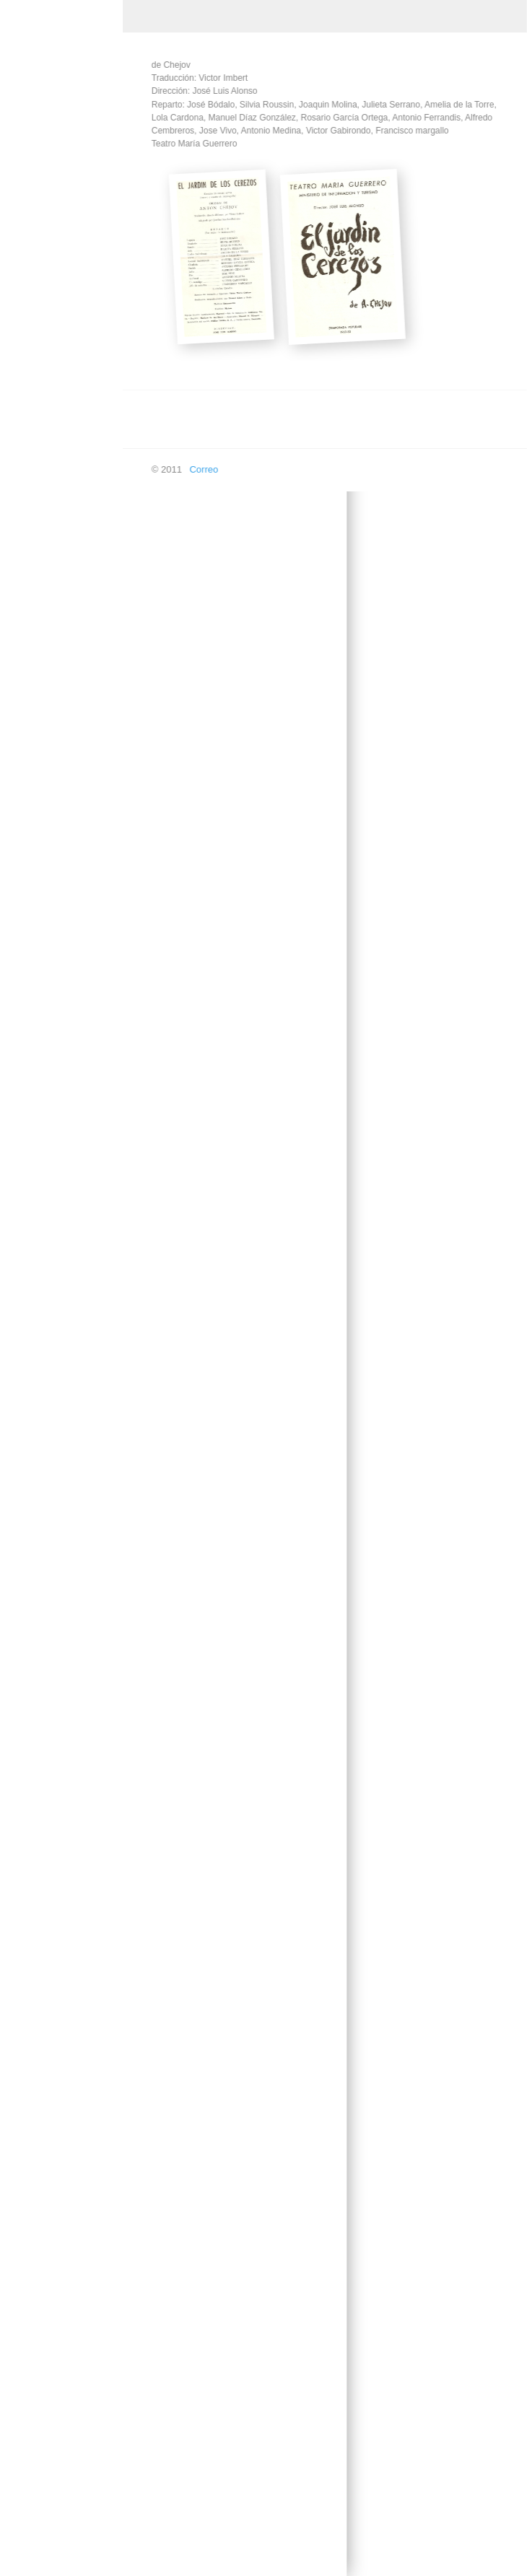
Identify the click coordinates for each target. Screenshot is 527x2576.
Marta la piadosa (56, 2062)
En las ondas (39, 2525)
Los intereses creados (49, 1955)
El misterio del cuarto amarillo (65, 921)
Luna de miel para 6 (63, 1994)
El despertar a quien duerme (63, 831)
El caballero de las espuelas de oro (60, 742)
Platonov (40, 2164)
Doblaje (27, 2457)
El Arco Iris (44, 702)
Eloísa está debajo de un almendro (60, 965)
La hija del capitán (59, 1489)
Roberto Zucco (52, 2232)
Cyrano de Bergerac (63, 545)
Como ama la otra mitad (59, 506)
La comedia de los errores (60, 1235)
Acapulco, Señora (59, 309)
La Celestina (48, 1196)
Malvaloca (43, 2028)
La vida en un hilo (58, 1680)
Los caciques (49, 1782)
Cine (21, 241)
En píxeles (34, 2491)
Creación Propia (45, 173)
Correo (196, 469)
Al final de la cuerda (63, 387)
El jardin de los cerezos (52, 876)
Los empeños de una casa (65, 1821)
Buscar (26, 2559)
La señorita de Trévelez (51, 1596)
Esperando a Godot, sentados (63, 1044)
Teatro (25, 275)
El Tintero (41, 1004)
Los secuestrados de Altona (65, 1641)
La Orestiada (48, 1556)
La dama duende (57, 1308)
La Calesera (47, 1162)
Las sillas (41, 1748)
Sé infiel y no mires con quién (61, 2271)
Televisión (32, 2423)
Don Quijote (46, 579)
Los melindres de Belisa (57, 1911)
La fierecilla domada (63, 1410)
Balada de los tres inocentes (59, 427)
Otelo (33, 2130)
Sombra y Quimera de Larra (61, 2316)
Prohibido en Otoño (62, 2198)
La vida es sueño (57, 1714)
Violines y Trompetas (65, 2355)
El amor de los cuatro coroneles (66, 663)
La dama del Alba (58, 1274)
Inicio (22, 139)
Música (26, 207)
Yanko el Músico (56, 2389)
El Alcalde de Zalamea (49, 618)
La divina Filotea (56, 1342)
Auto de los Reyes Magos (60, 348)
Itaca (32, 1128)
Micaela (38, 2096)
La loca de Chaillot (60, 1522)
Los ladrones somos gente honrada (63, 1866)
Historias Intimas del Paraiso (64, 1089)
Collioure (40, 466)
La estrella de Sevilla (65, 1376)
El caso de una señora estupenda (59, 786)
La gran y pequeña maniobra (61, 1449)
